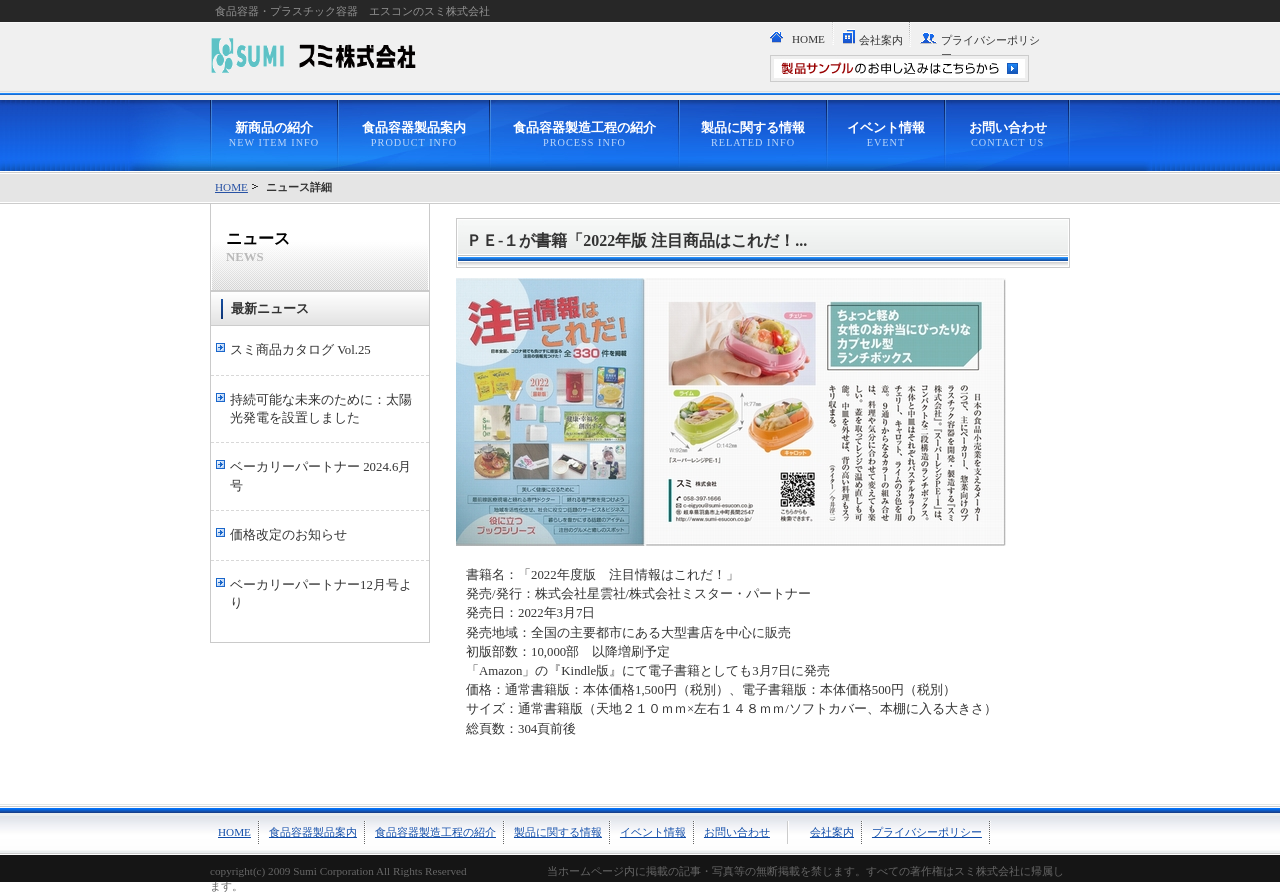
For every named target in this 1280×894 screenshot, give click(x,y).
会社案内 (881, 40)
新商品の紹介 (274, 134)
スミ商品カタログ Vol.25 (300, 350)
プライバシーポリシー (990, 47)
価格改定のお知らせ (288, 535)
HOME (808, 39)
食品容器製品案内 (414, 134)
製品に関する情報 (753, 134)
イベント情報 (886, 134)
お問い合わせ (1008, 134)
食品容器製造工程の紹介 (584, 134)
